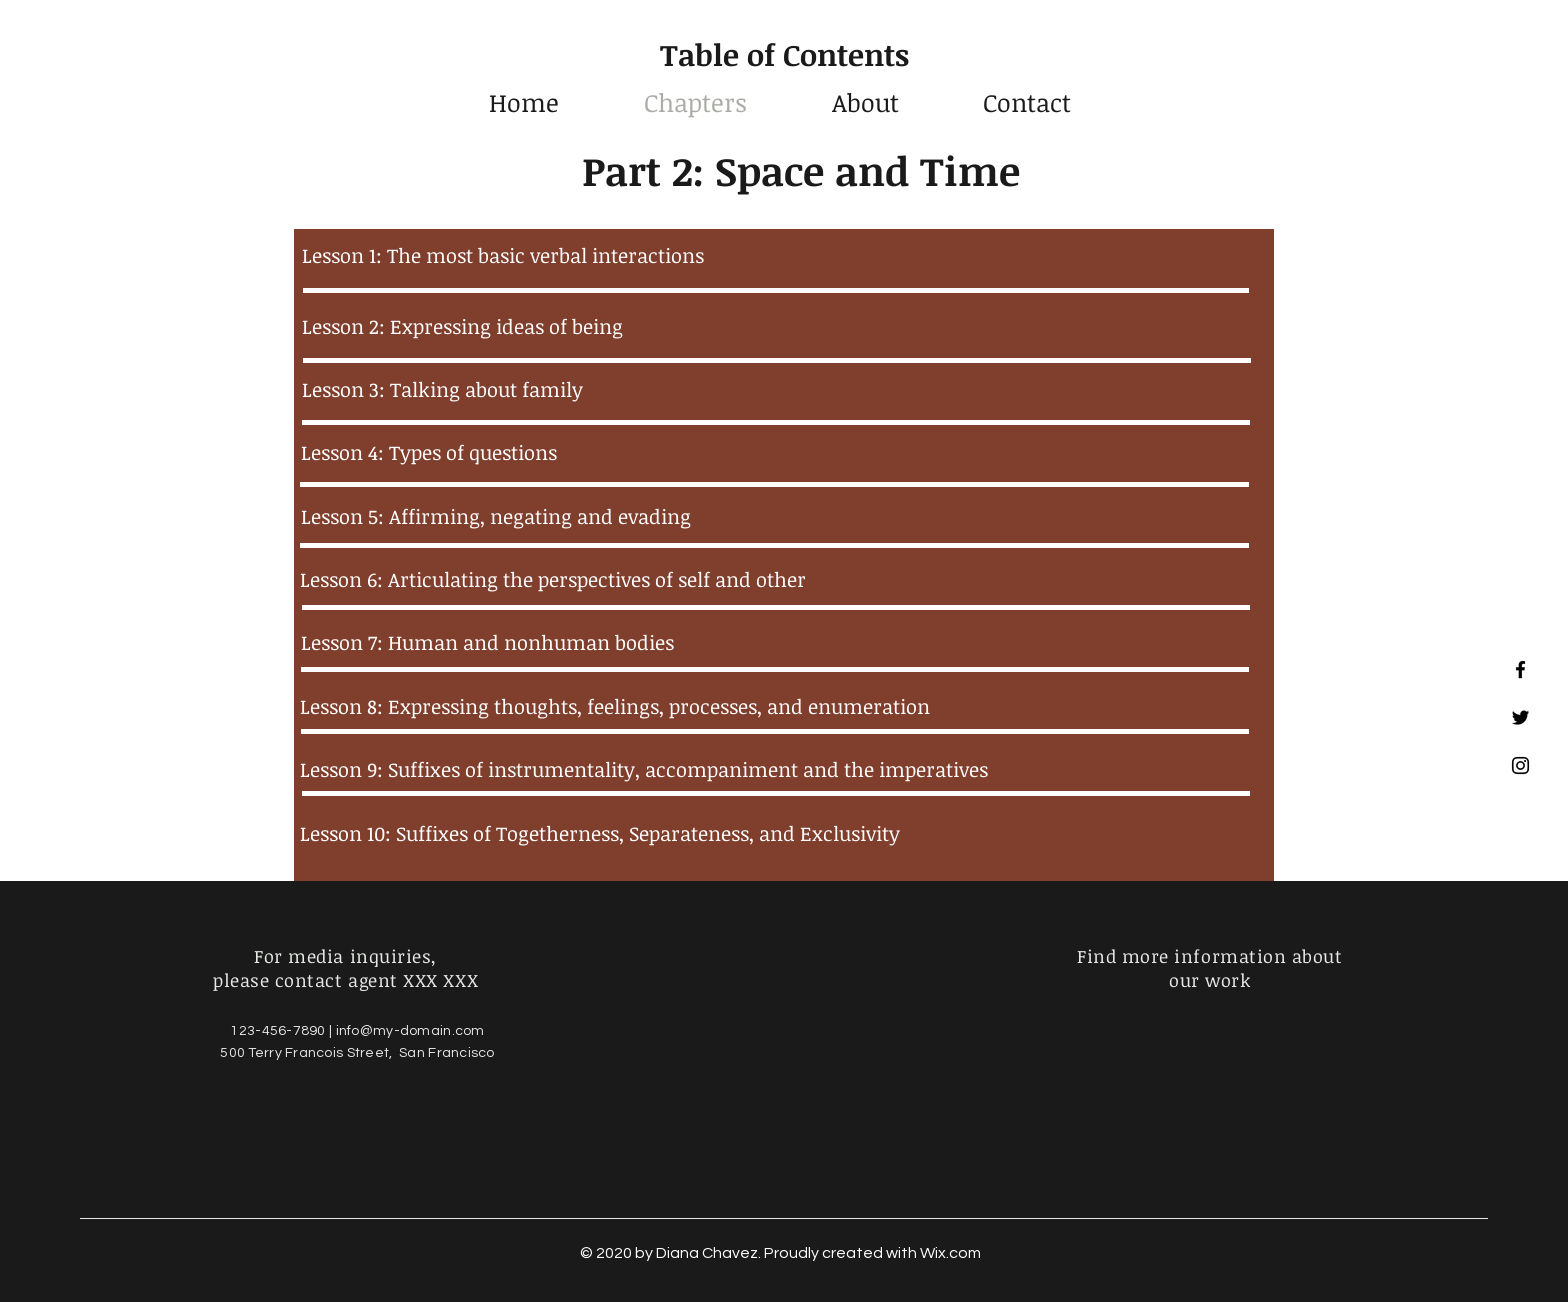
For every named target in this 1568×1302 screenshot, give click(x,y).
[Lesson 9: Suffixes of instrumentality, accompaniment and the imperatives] (773, 769)
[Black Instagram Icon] (1520, 765)
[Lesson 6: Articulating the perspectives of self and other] (773, 579)
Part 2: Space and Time (801, 170)
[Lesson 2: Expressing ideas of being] (775, 326)
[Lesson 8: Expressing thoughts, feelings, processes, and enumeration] (773, 706)
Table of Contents (784, 54)
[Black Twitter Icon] (1520, 717)
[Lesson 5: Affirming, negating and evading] (774, 516)
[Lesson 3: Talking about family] (775, 389)
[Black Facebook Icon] (1520, 669)
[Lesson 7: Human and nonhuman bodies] (774, 642)
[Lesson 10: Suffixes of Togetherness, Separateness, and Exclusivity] (773, 833)
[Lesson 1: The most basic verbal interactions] (775, 255)
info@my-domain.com (410, 1031)
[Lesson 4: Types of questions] (774, 452)
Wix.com (950, 1253)
